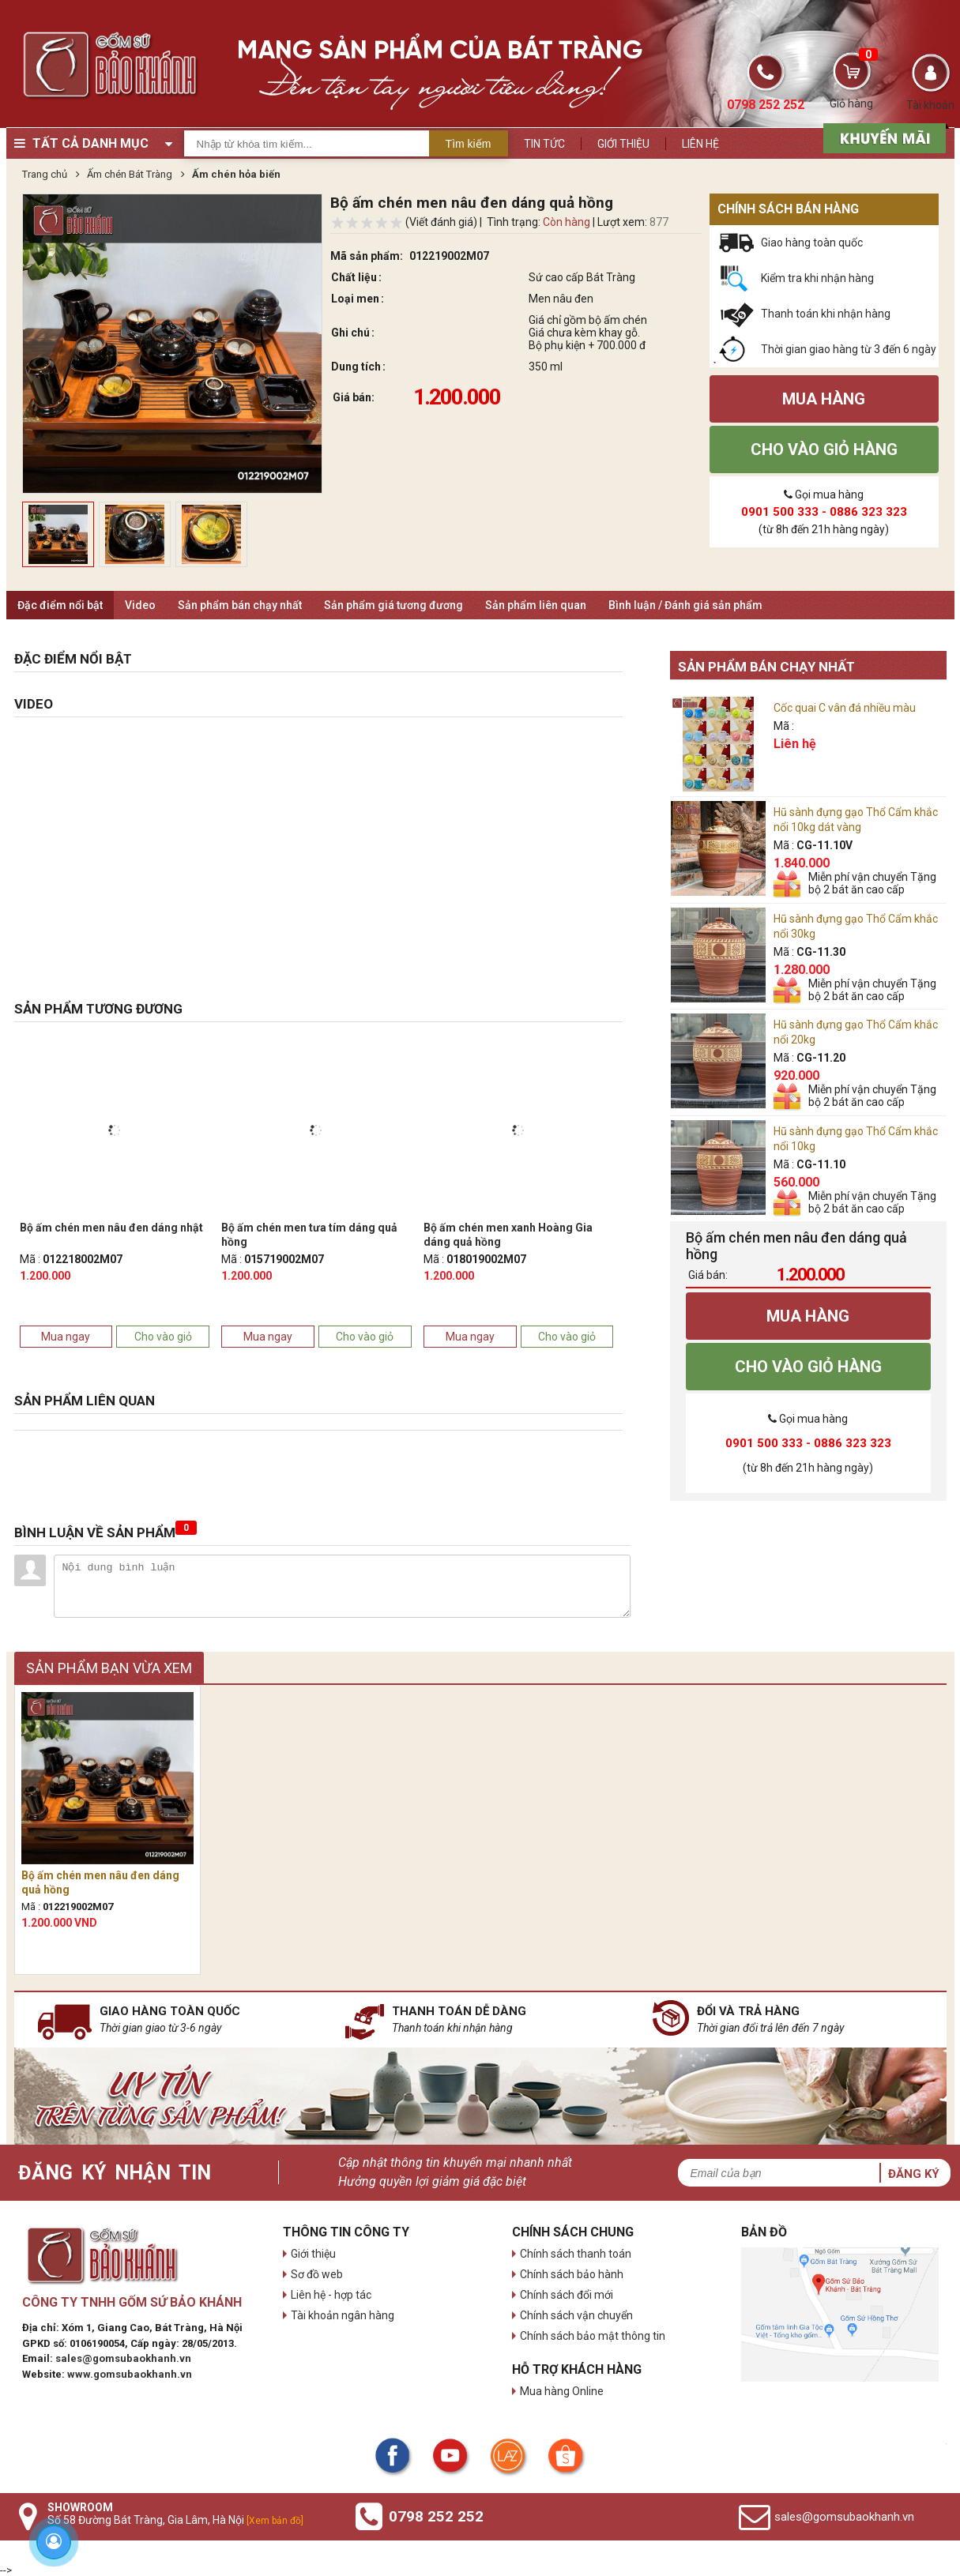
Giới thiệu (623, 143)
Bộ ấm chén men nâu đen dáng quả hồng (100, 1882)
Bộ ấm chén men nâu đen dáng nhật (111, 1227)
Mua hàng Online (562, 2391)
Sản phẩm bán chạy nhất (240, 605)
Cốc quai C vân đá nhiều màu (845, 707)
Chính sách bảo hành (571, 2274)
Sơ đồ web (317, 2274)
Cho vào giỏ (163, 1336)
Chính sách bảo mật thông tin (592, 2336)
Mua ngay (65, 1336)
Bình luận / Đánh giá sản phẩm (685, 605)
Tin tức (544, 143)
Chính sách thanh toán (575, 2253)
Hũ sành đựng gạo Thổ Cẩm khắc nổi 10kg (856, 1139)
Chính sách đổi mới (566, 2294)
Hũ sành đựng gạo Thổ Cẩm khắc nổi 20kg (856, 1032)
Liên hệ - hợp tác (331, 2294)
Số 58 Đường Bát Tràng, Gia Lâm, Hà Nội (175, 2520)
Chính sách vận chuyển (576, 2315)
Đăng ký (913, 2174)
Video (140, 605)
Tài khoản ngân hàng (342, 2315)
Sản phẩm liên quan (535, 605)
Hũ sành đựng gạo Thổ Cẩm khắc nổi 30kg (856, 926)
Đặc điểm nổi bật (60, 605)
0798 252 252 (436, 2516)
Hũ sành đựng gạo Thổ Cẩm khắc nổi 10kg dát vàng (856, 819)
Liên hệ (700, 143)
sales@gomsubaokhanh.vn (123, 2358)
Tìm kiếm (468, 143)
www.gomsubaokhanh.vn (129, 2374)
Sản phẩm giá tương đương (393, 605)
